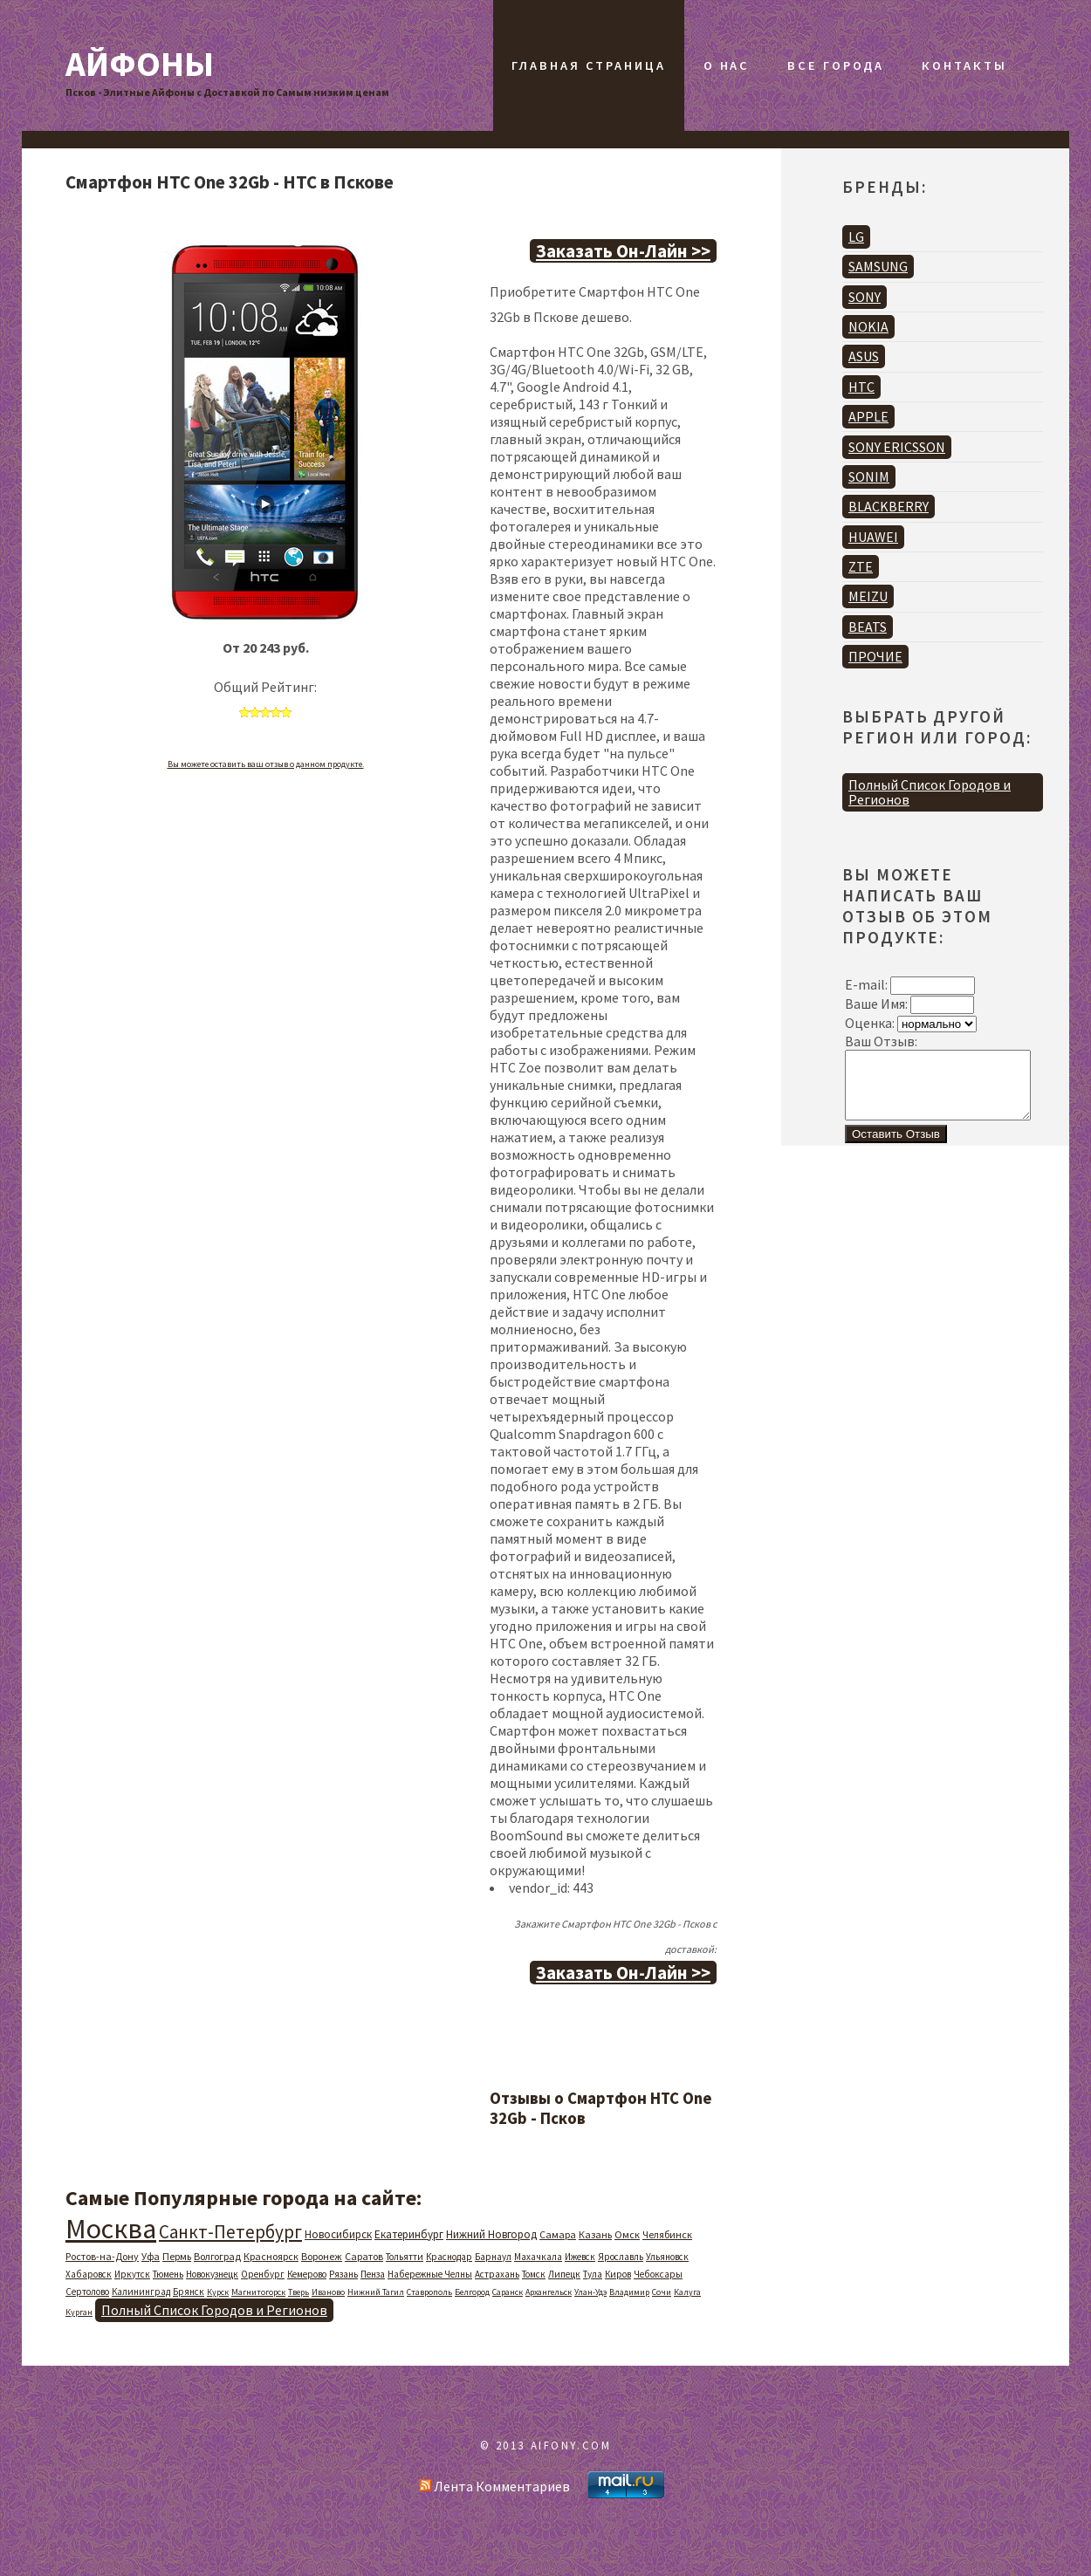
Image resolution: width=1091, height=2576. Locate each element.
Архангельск (548, 2292)
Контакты (964, 65)
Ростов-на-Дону (102, 2256)
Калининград (141, 2291)
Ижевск (580, 2257)
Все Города (835, 65)
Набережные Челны (430, 2274)
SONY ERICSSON (896, 447)
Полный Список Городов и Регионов (214, 2310)
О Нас (726, 65)
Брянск (188, 2291)
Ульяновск (667, 2257)
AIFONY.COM (571, 2445)
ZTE (860, 566)
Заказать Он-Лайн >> (623, 251)
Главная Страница (588, 65)
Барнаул (493, 2257)
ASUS (863, 356)
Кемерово (306, 2274)
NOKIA (868, 326)
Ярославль (620, 2257)
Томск (534, 2274)
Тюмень (168, 2274)
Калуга (687, 2292)
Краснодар (449, 2257)
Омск (627, 2234)
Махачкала (538, 2257)
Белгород (472, 2292)
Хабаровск (88, 2274)
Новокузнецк (212, 2274)
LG (856, 236)
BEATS (867, 626)
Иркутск (132, 2274)
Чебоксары (658, 2274)
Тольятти (404, 2257)
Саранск (507, 2292)
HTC (861, 386)
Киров (618, 2274)
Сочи (661, 2292)
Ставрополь (429, 2292)
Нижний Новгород (491, 2234)
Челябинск (667, 2234)
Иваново (328, 2292)
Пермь (176, 2256)
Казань (595, 2234)
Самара (557, 2234)
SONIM (868, 476)
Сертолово (87, 2291)
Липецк (564, 2274)
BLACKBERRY (888, 506)
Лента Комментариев (494, 2486)
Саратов (364, 2256)
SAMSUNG (878, 266)
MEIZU (868, 596)
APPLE (868, 416)
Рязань (343, 2274)
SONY (864, 296)
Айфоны (139, 64)
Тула (592, 2274)
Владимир (629, 2292)
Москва (110, 2228)
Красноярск (271, 2256)
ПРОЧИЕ (875, 656)
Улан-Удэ (590, 2292)
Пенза (372, 2274)
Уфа (150, 2256)
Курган (79, 2312)
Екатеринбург (408, 2234)
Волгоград (217, 2256)
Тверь (298, 2292)
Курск (218, 2292)
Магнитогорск (258, 2292)
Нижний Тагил (375, 2292)
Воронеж (321, 2256)
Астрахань (497, 2274)
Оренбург (263, 2274)
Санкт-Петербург (230, 2232)
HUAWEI (873, 536)
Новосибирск (338, 2234)
